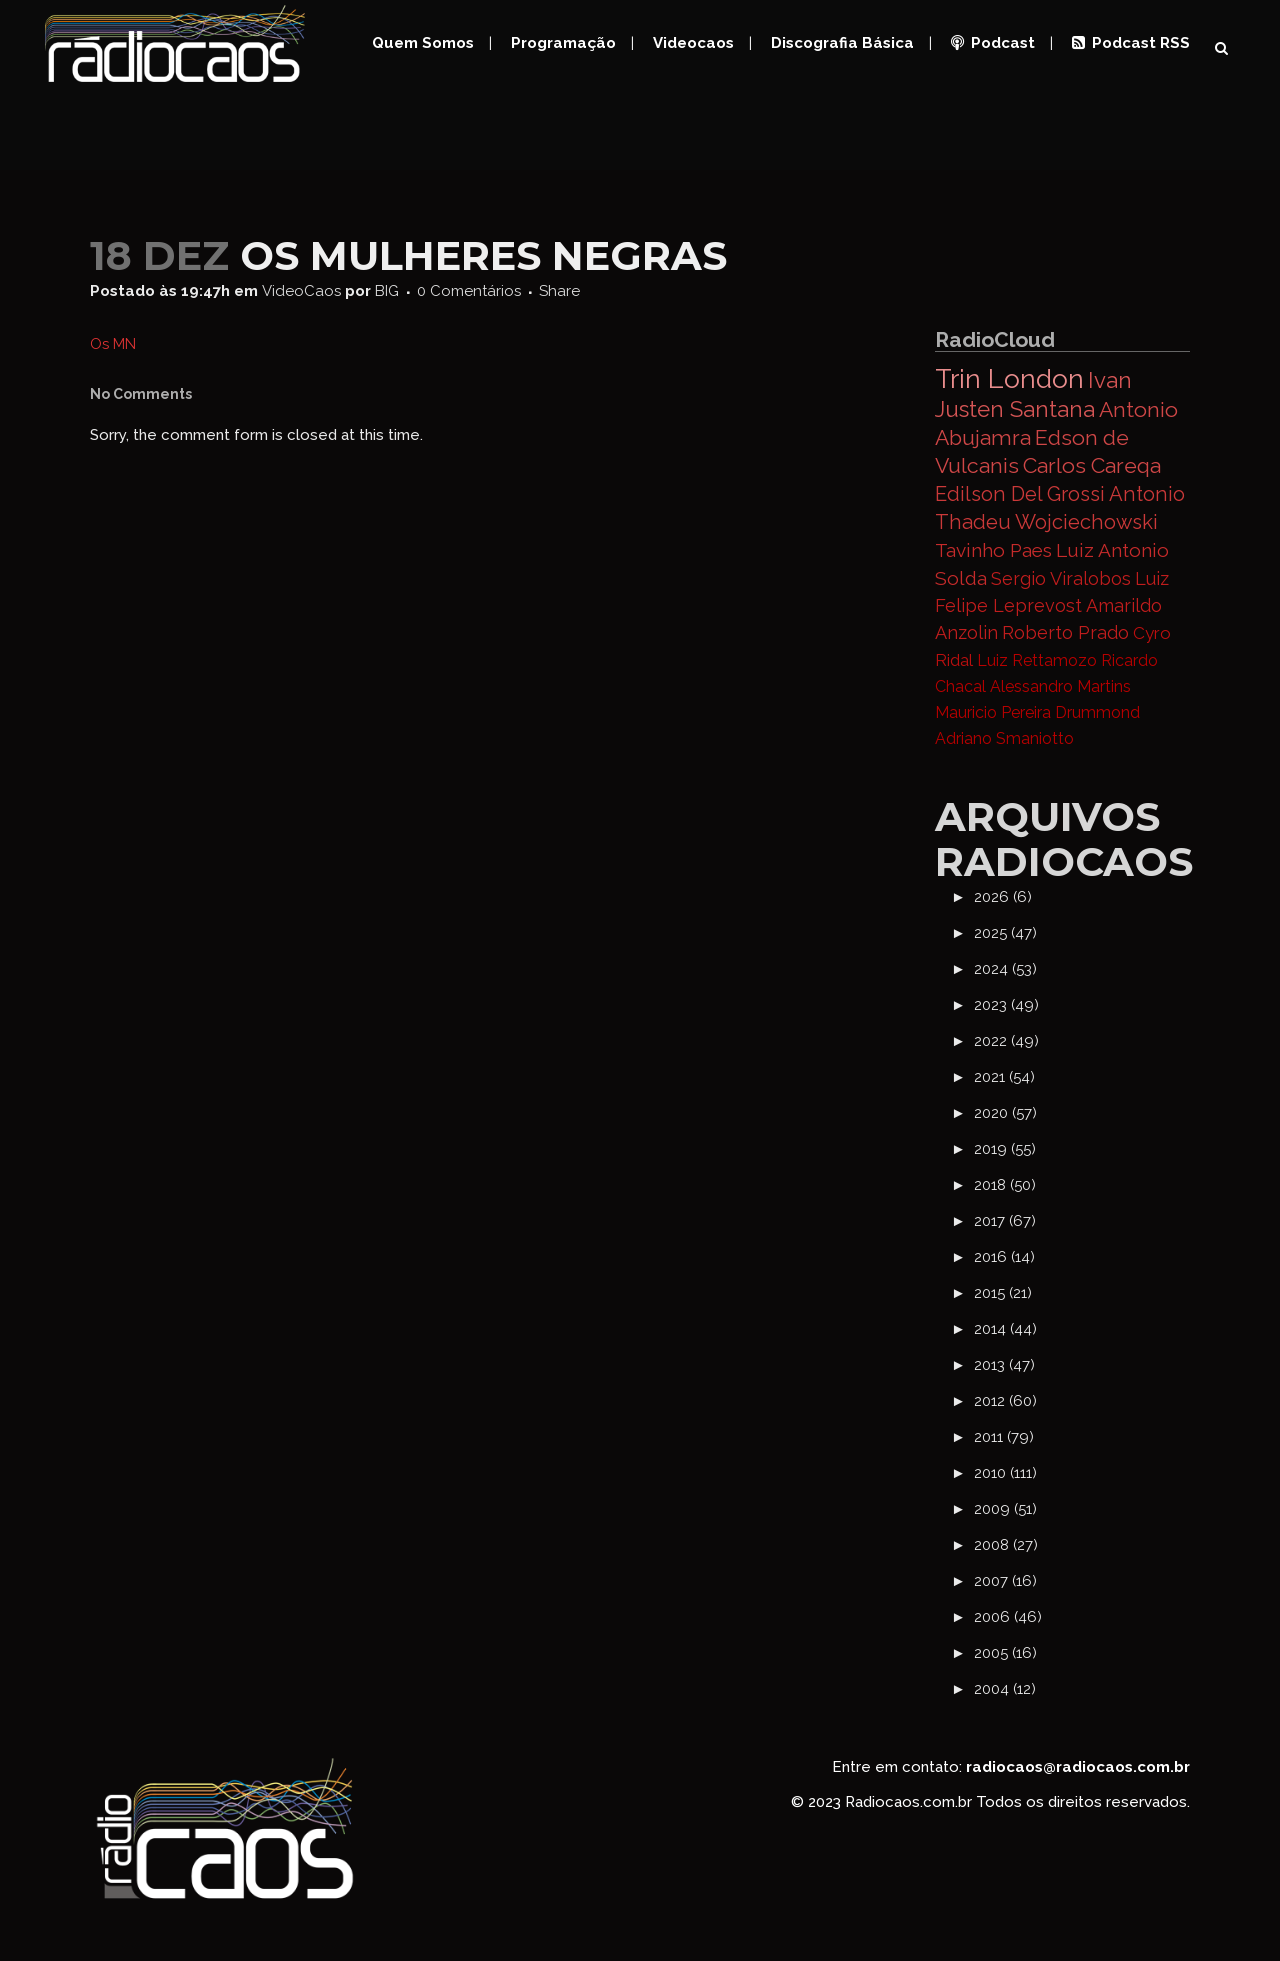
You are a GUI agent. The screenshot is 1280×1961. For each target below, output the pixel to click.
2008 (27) (1006, 1545)
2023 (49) (1006, 1005)
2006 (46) (1008, 1617)
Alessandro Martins (1060, 686)
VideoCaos (301, 291)
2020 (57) (1005, 1113)
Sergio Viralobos (1061, 578)
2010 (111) (1005, 1473)
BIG (387, 291)
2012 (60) (1005, 1401)
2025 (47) (1005, 933)
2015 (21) (1003, 1293)
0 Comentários (469, 291)
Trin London (1009, 378)
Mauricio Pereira (993, 712)
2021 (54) (1004, 1077)
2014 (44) (1005, 1329)
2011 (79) (1004, 1437)
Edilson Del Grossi (1020, 494)
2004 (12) (1005, 1689)
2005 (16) (1005, 1653)
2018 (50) (1005, 1185)
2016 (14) (1004, 1257)
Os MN (113, 344)
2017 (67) (1005, 1221)
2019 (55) (1005, 1149)
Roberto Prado (1065, 632)
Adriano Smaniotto (1004, 738)
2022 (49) (1006, 1041)
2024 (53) (1005, 969)
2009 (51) (1005, 1509)
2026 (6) (1003, 897)
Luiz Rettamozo (1037, 660)
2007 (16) (1005, 1581)
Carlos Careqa (1092, 465)
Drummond (1097, 712)
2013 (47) (1004, 1365)
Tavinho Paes (993, 550)
